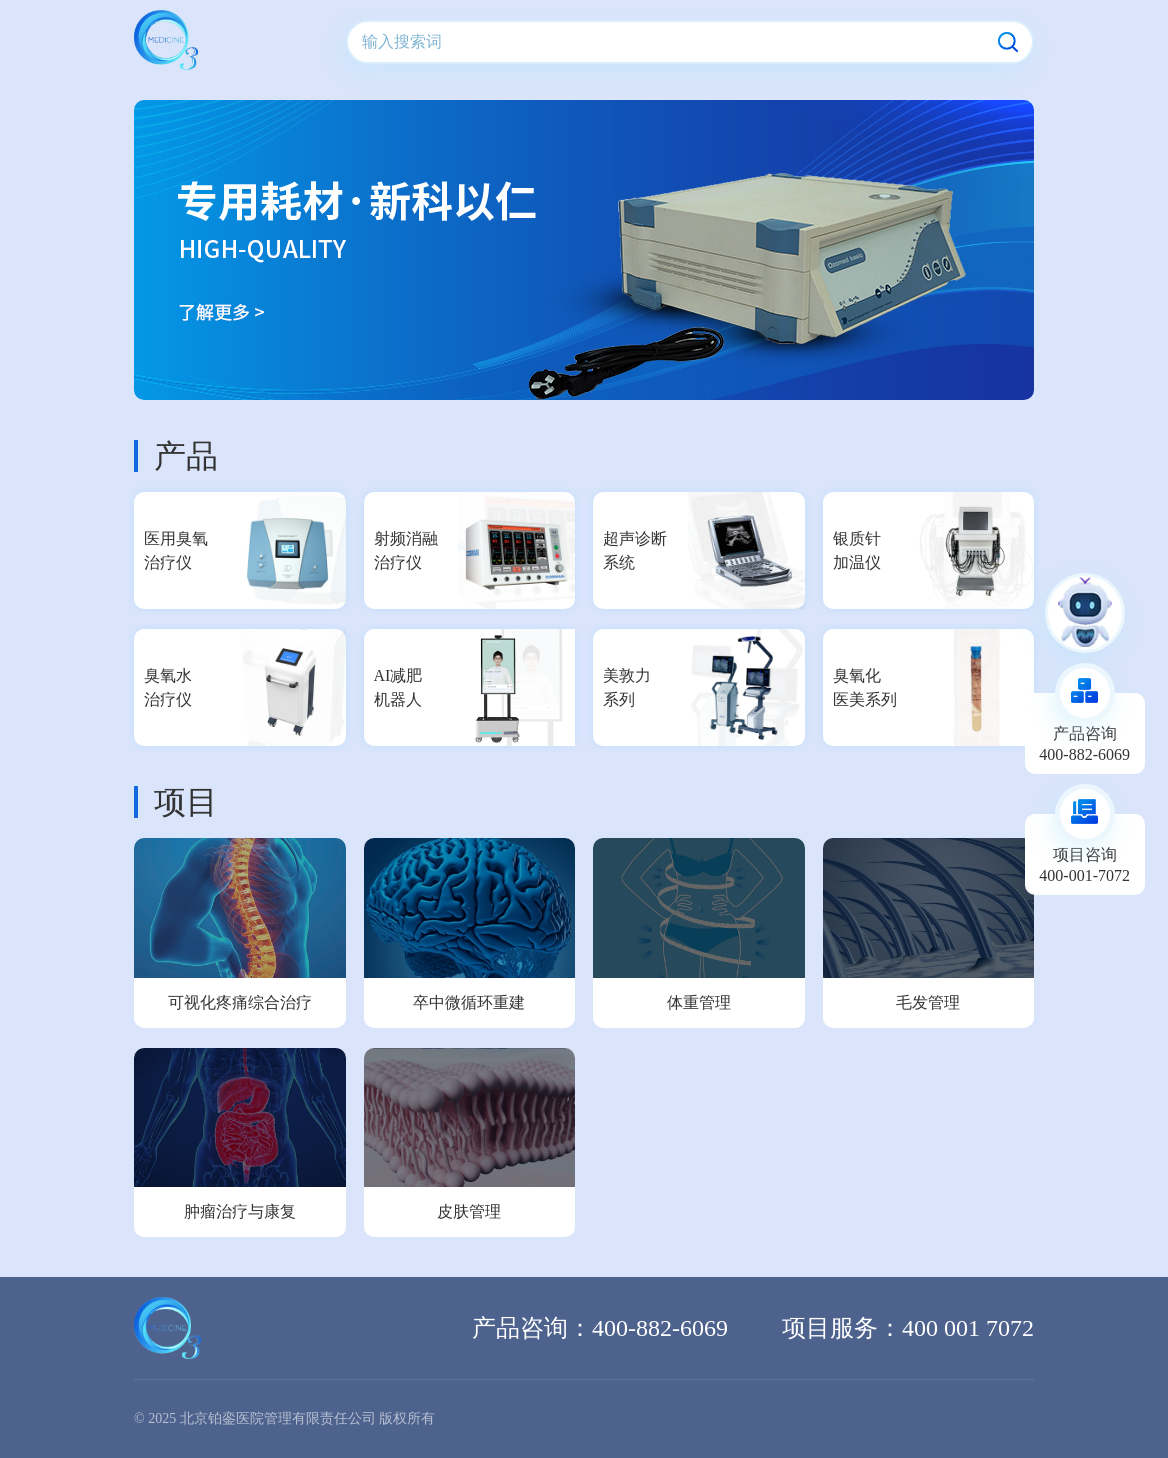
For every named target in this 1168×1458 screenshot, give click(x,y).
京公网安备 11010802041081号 (941, 1418)
